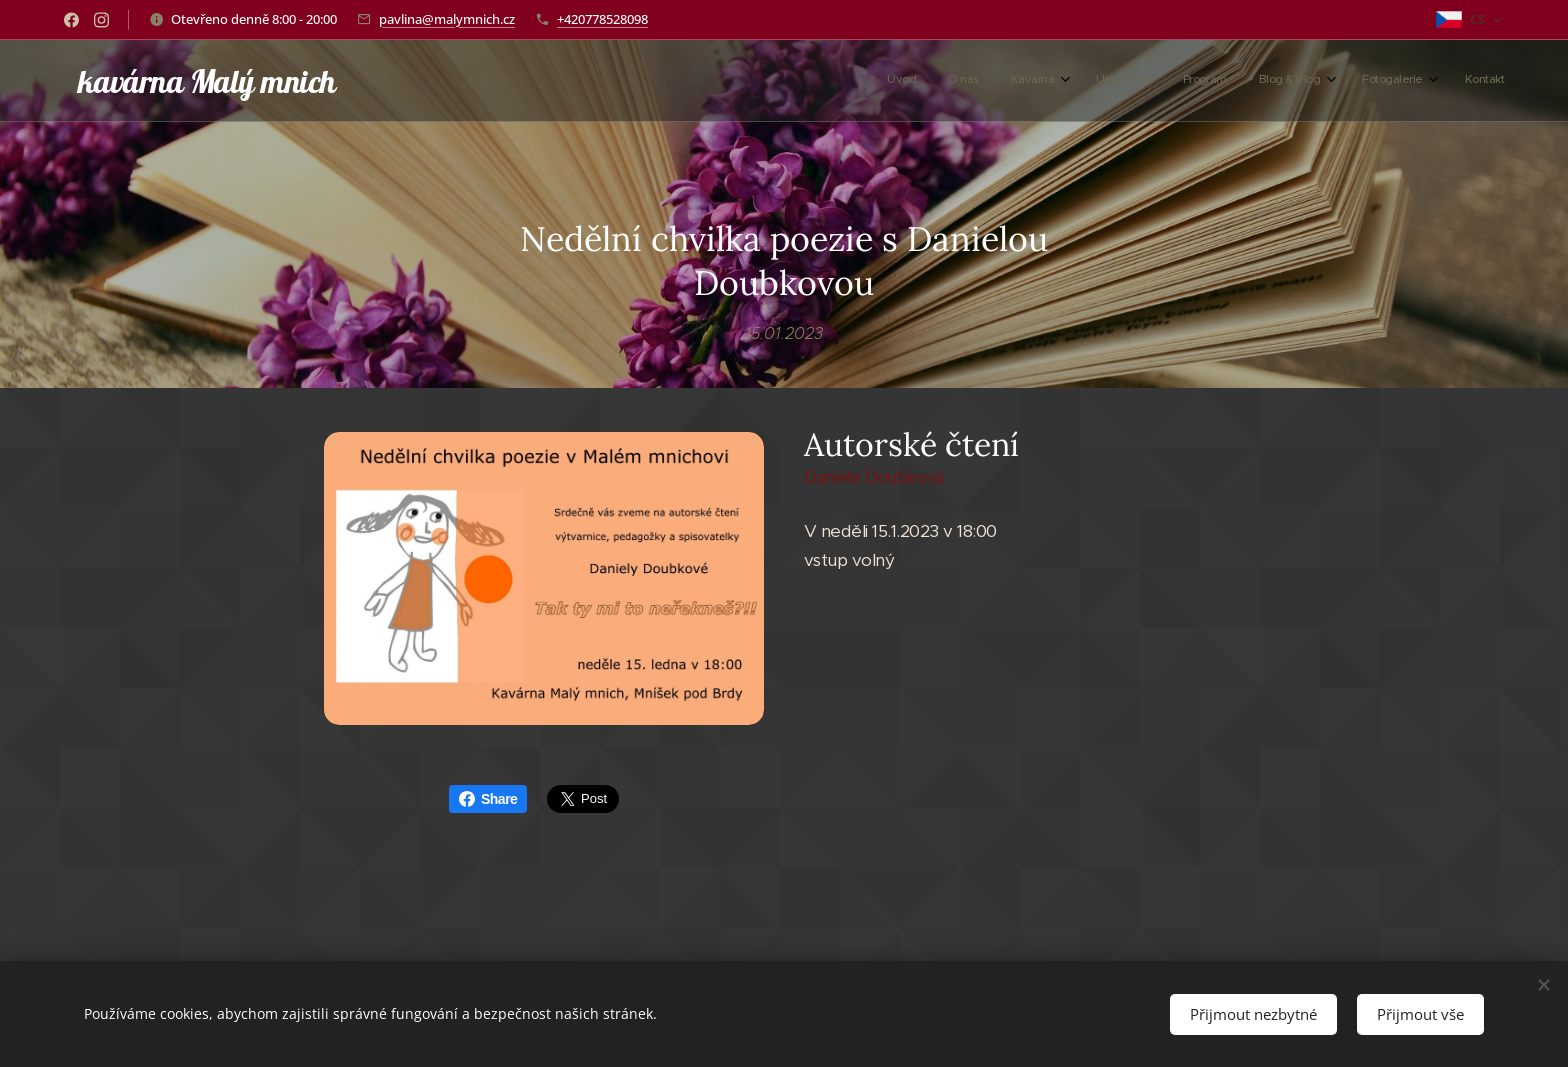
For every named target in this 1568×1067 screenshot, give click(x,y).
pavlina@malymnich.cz (447, 19)
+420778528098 (602, 19)
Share (488, 799)
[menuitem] (1255, 81)
